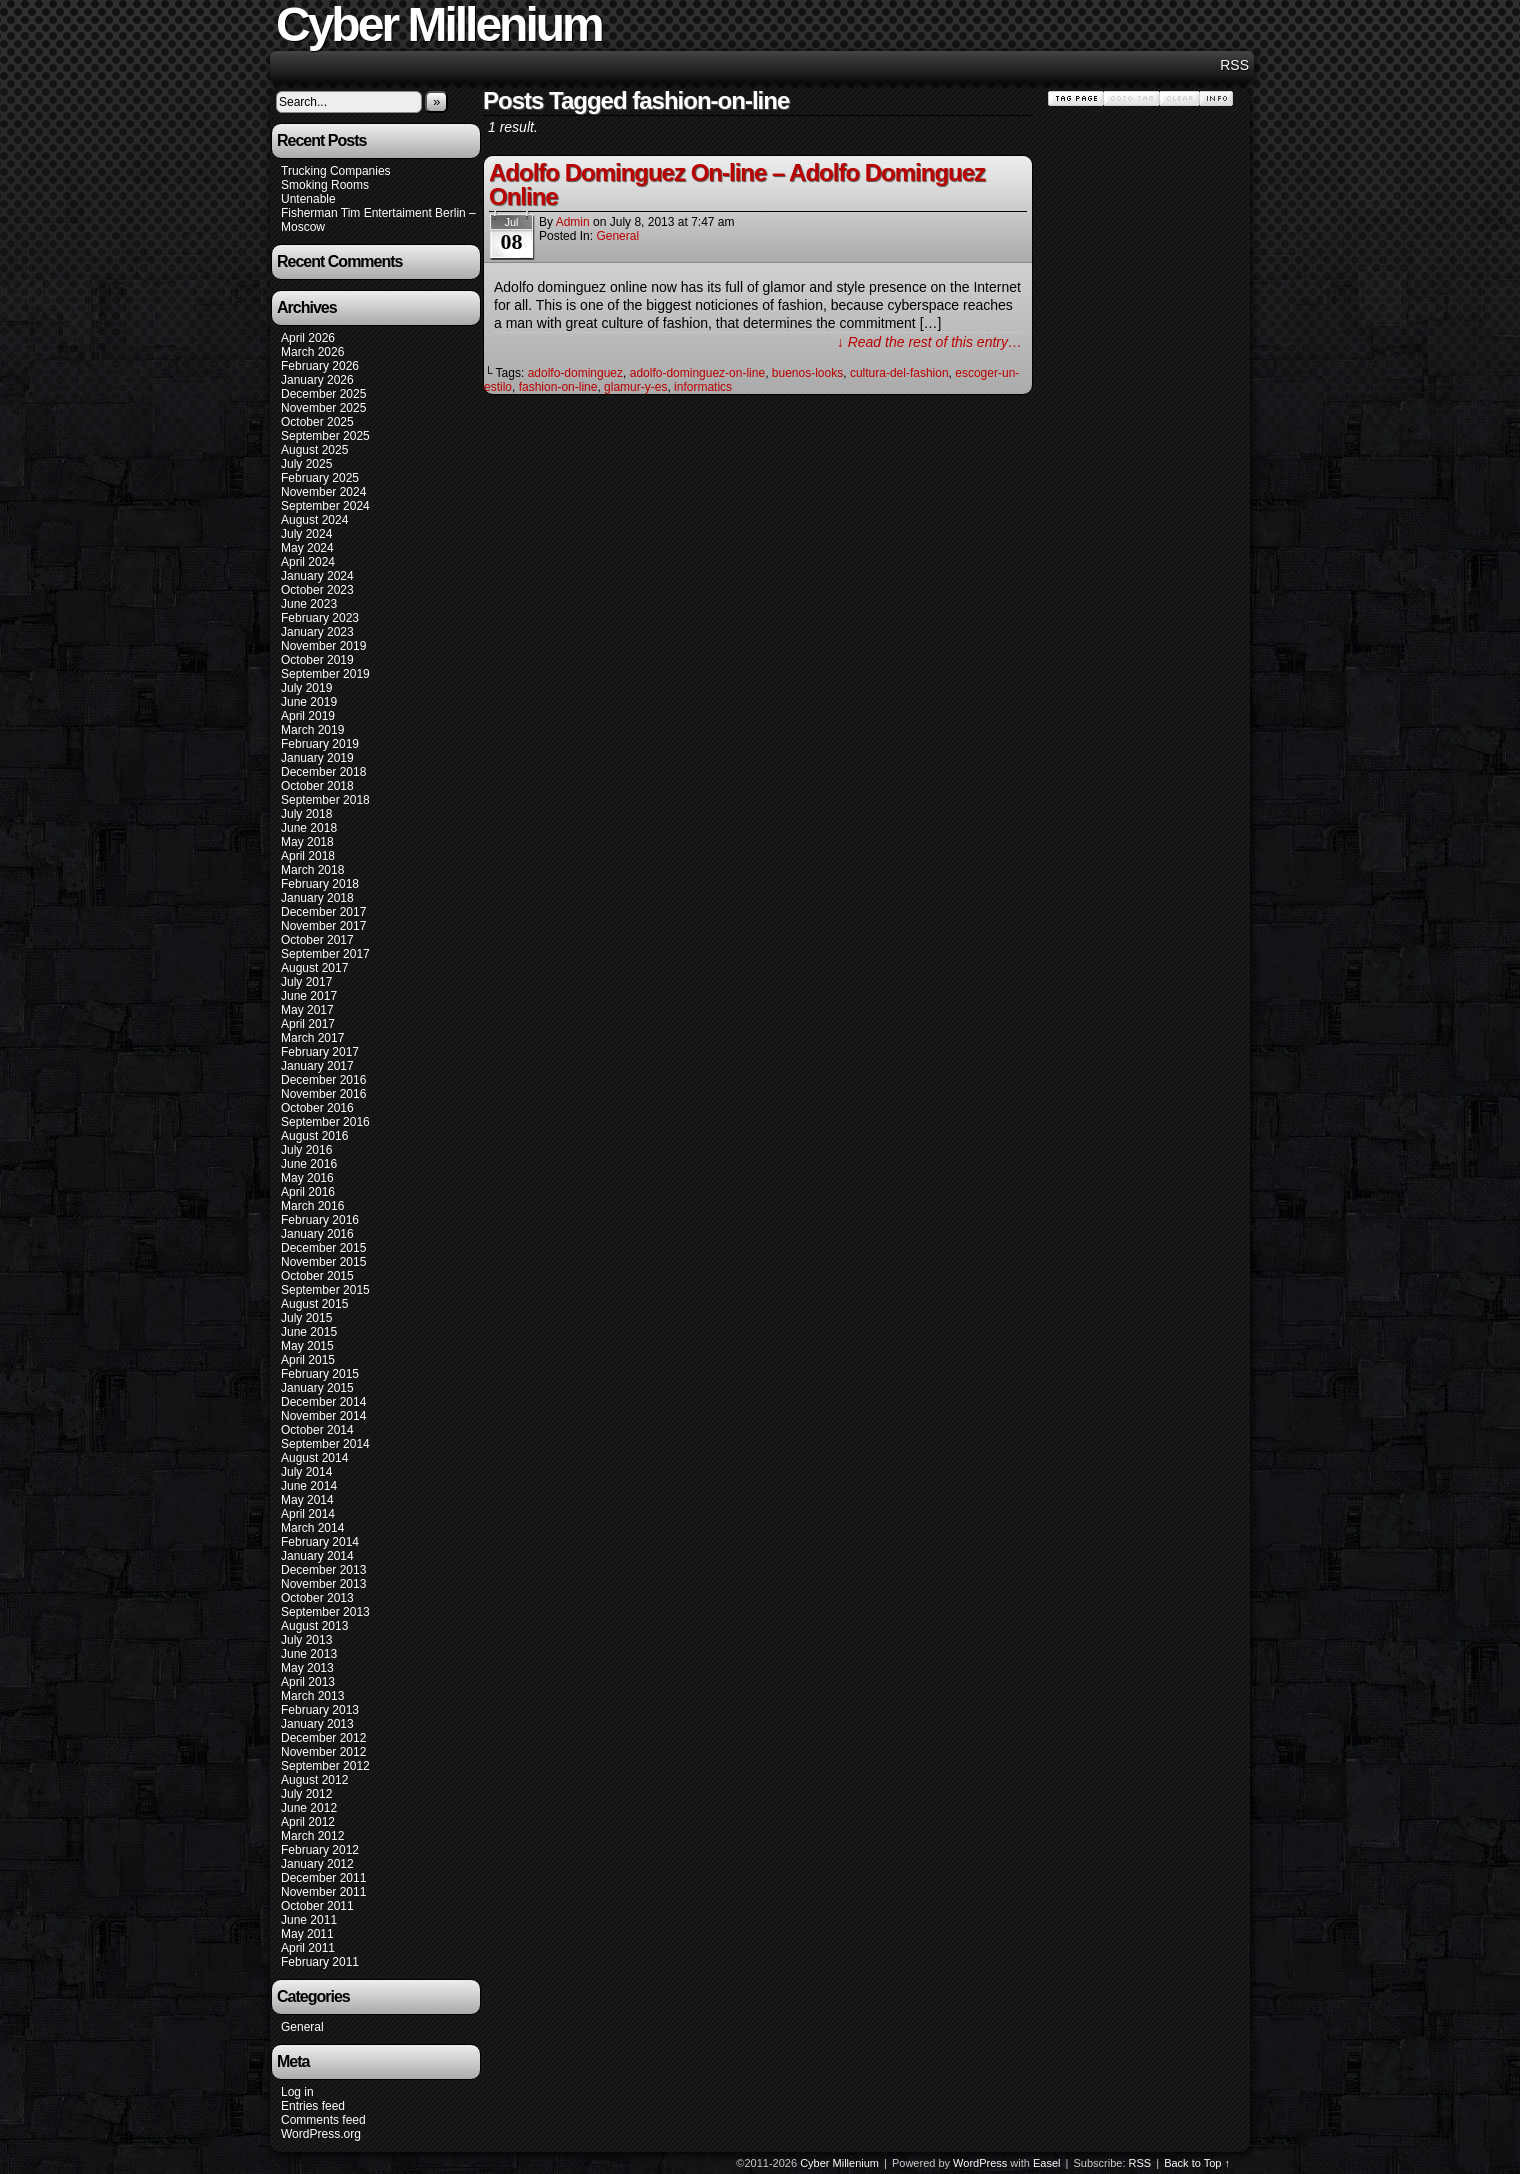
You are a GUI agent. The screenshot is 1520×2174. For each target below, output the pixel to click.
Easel (1047, 2163)
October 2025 (317, 422)
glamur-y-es (635, 387)
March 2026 (312, 352)
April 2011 (308, 1948)
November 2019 (323, 646)
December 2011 (323, 1878)
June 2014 (309, 1486)
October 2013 (317, 1598)
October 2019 (317, 660)
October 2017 (317, 940)
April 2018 (308, 856)
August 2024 (314, 520)
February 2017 (320, 1052)
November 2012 (323, 1752)
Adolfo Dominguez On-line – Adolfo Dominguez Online (737, 184)
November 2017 (323, 926)
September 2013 (325, 1612)
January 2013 (317, 1724)
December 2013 (323, 1570)
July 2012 (306, 1794)
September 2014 (325, 1444)
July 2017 (306, 982)
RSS (1234, 65)
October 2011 (317, 1906)
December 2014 (323, 1402)
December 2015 (323, 1248)
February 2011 (320, 1962)
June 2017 (309, 996)
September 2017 (325, 954)
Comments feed (323, 2120)
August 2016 (314, 1136)
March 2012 (312, 1836)
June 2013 (309, 1654)
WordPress (980, 2163)
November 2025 (323, 408)
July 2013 (306, 1640)
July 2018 (306, 814)
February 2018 (320, 884)
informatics (703, 387)
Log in (297, 2092)
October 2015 (317, 1276)
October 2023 (317, 590)
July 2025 (306, 464)
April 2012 (308, 1822)
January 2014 (317, 1556)
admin (573, 222)
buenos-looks (807, 373)
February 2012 (320, 1850)
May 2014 (307, 1500)
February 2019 (320, 744)
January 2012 (317, 1864)
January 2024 (317, 576)
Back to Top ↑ (1197, 2163)
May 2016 (307, 1178)
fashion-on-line (558, 387)
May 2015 (307, 1346)
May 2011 (307, 1934)
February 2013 (320, 1710)
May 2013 (307, 1668)
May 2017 (307, 1010)
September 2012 (325, 1766)
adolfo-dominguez (575, 373)
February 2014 (320, 1542)
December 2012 (323, 1738)
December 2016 (323, 1080)
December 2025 (323, 394)
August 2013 (314, 1626)
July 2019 (306, 688)
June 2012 (309, 1808)
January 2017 (317, 1066)
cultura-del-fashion (899, 373)
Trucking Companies (336, 171)
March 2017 (312, 1038)
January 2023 (317, 632)
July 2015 (306, 1318)
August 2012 (314, 1780)
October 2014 (317, 1430)
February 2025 (320, 478)
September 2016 (325, 1122)
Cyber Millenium (839, 2163)
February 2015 (320, 1374)
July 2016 (306, 1150)
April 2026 (308, 338)
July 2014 (306, 1472)
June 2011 (309, 1920)
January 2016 (317, 1234)
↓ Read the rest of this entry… (929, 342)
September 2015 (325, 1290)
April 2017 (308, 1024)
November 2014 (323, 1416)
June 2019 (309, 702)
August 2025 (314, 450)
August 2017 (314, 968)
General (302, 2027)
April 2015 (308, 1360)
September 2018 (325, 800)
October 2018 (317, 786)
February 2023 (320, 618)
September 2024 (325, 506)
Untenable (308, 199)
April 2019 (308, 716)
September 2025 (325, 436)
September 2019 (325, 674)
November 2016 (323, 1094)
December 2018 (323, 772)
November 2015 (323, 1262)
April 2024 (308, 562)
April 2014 (308, 1514)
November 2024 (323, 492)
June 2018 (309, 828)
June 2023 (309, 604)
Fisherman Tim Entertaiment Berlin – (378, 213)
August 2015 (314, 1304)
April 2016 (308, 1192)
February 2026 (320, 366)
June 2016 (309, 1164)
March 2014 (312, 1528)
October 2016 (317, 1108)
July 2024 (306, 534)
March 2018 (312, 870)
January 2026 (317, 380)
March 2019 (312, 730)
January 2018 (317, 898)
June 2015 (309, 1332)
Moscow (303, 227)
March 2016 (312, 1206)
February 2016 (320, 1220)
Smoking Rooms (325, 185)
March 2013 (312, 1696)
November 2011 (323, 1892)
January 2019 (317, 758)
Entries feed (313, 2106)
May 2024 (307, 548)
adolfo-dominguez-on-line (697, 373)
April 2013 (308, 1682)
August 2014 (314, 1458)
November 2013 (323, 1584)
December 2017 (323, 912)
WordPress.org (321, 2134)
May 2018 (307, 842)
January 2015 (317, 1388)
